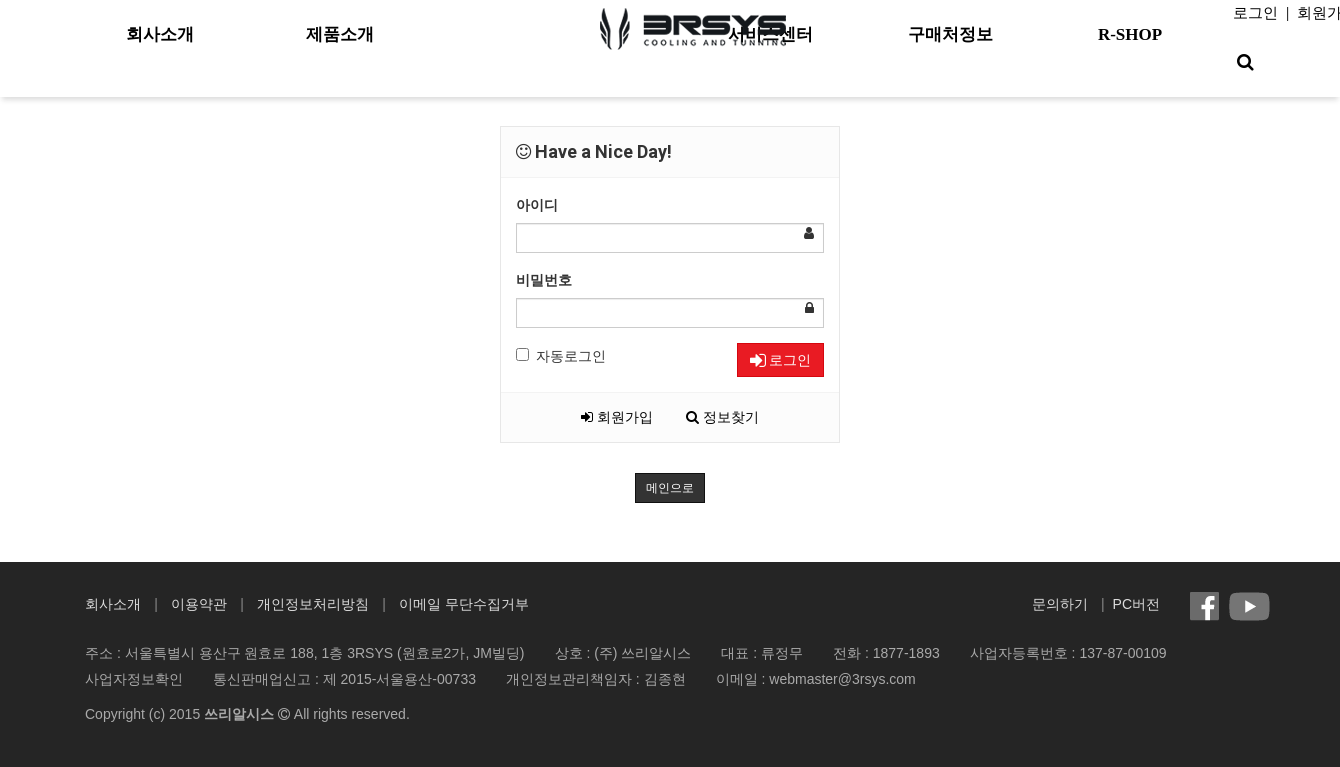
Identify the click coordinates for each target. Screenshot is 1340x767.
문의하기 (1060, 604)
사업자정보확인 (134, 679)
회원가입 (617, 417)
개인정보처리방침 (313, 604)
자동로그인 (561, 356)
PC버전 (1136, 604)
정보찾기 (722, 417)
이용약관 (199, 604)
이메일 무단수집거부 (464, 604)
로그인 (1255, 13)
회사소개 (113, 604)
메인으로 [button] (670, 488)
